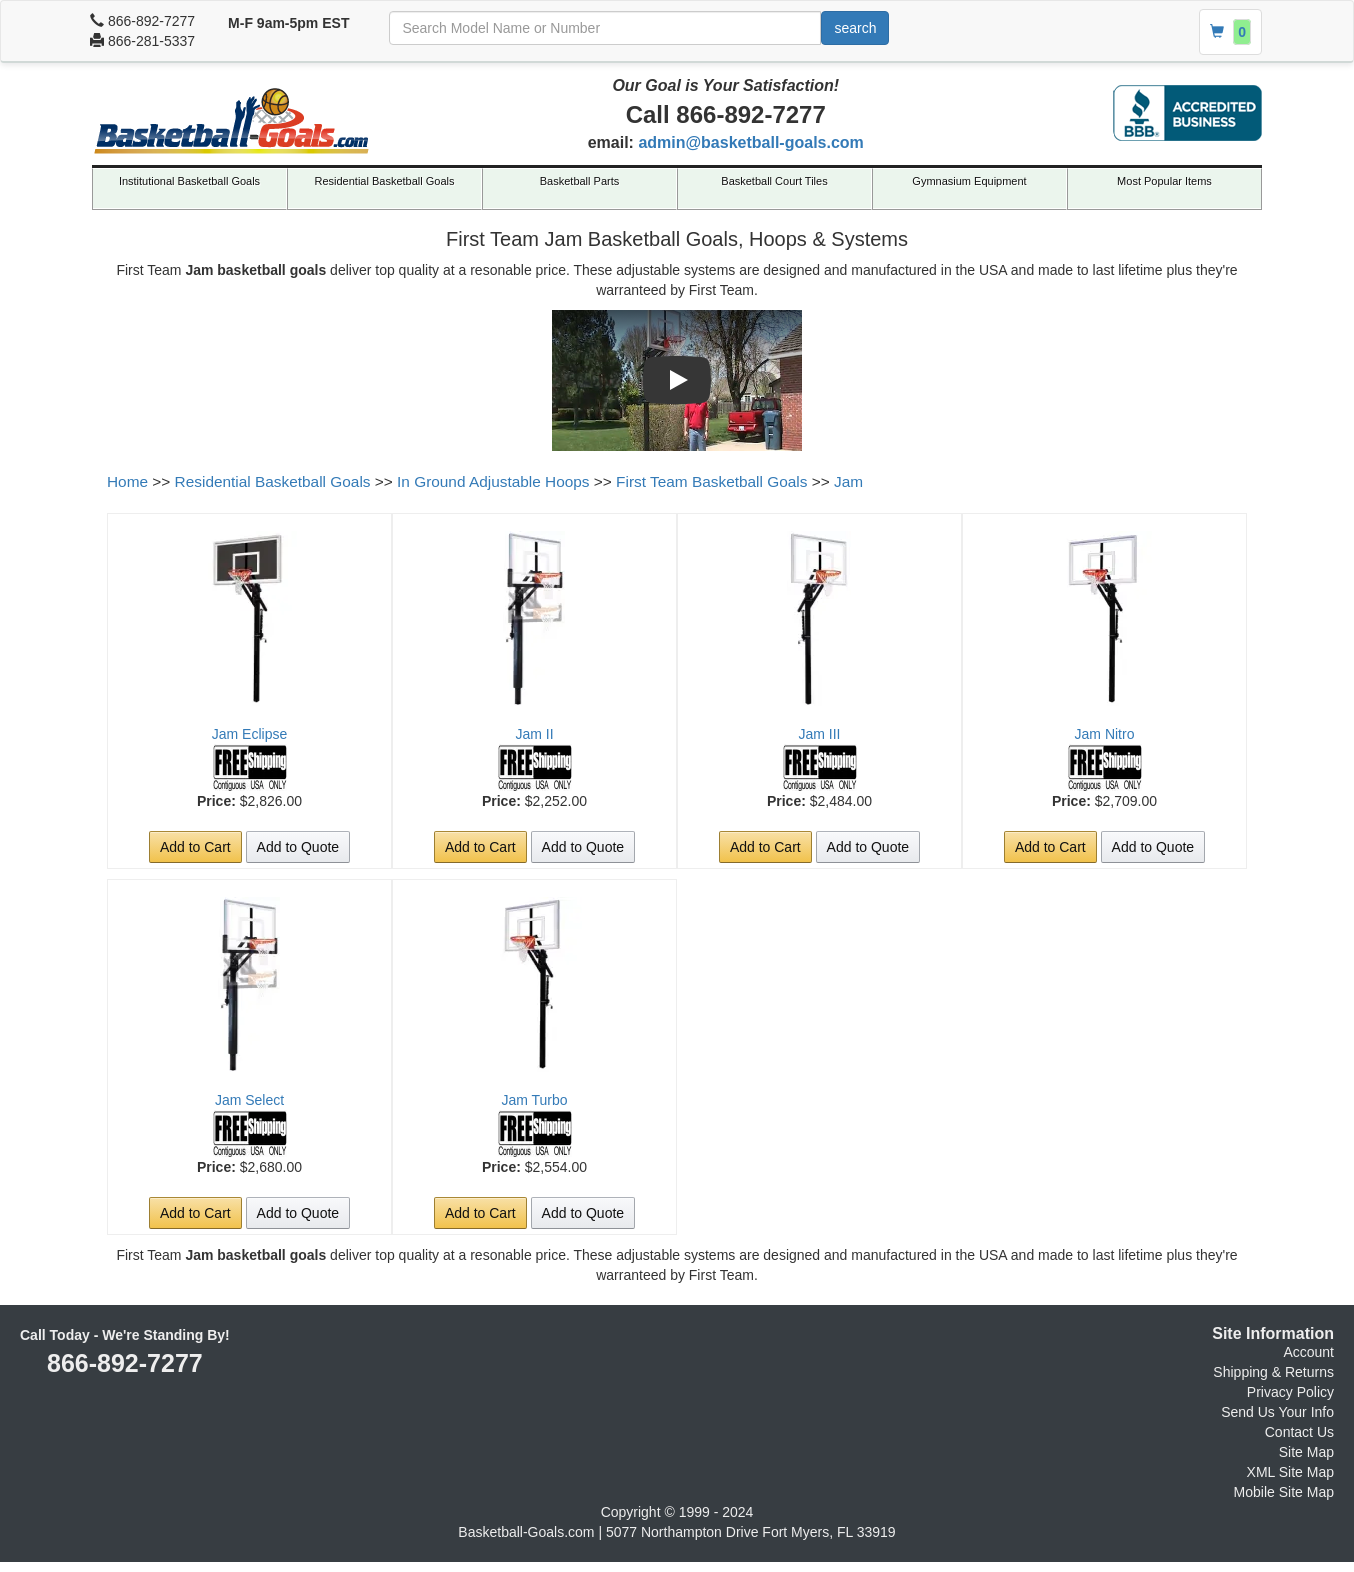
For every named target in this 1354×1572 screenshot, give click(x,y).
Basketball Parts (579, 181)
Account (1308, 1352)
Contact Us (1299, 1432)
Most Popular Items (1164, 181)
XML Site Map (1290, 1472)
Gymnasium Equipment (969, 181)
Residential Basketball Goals (384, 181)
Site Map (1306, 1452)
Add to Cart (195, 847)
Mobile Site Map (1284, 1492)
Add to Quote (298, 847)
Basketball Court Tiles (774, 181)
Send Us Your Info (1277, 1412)
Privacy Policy (1290, 1392)
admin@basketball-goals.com (750, 142)
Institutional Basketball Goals (189, 181)
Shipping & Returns (1273, 1372)
